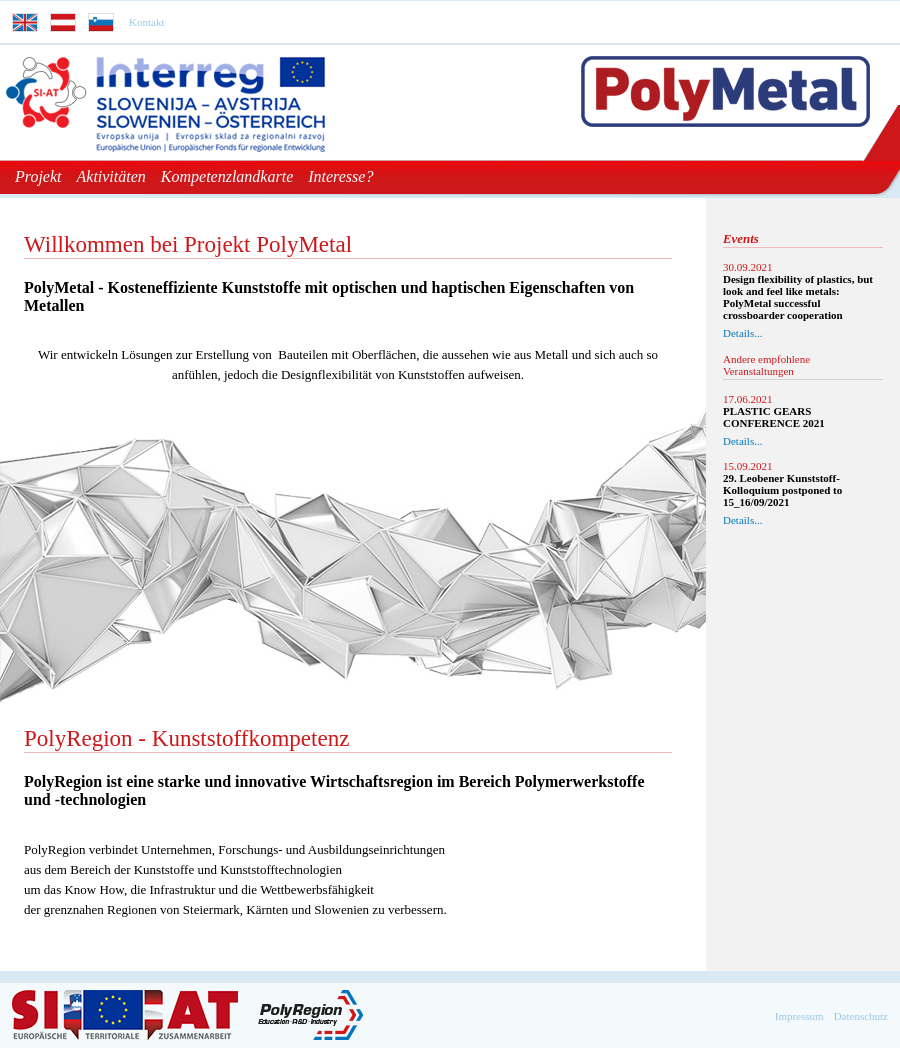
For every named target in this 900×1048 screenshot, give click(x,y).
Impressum (799, 1016)
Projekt (38, 176)
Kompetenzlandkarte (227, 176)
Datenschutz (861, 1016)
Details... (742, 333)
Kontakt (146, 22)
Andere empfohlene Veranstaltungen (766, 365)
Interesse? (340, 176)
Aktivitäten (111, 176)
